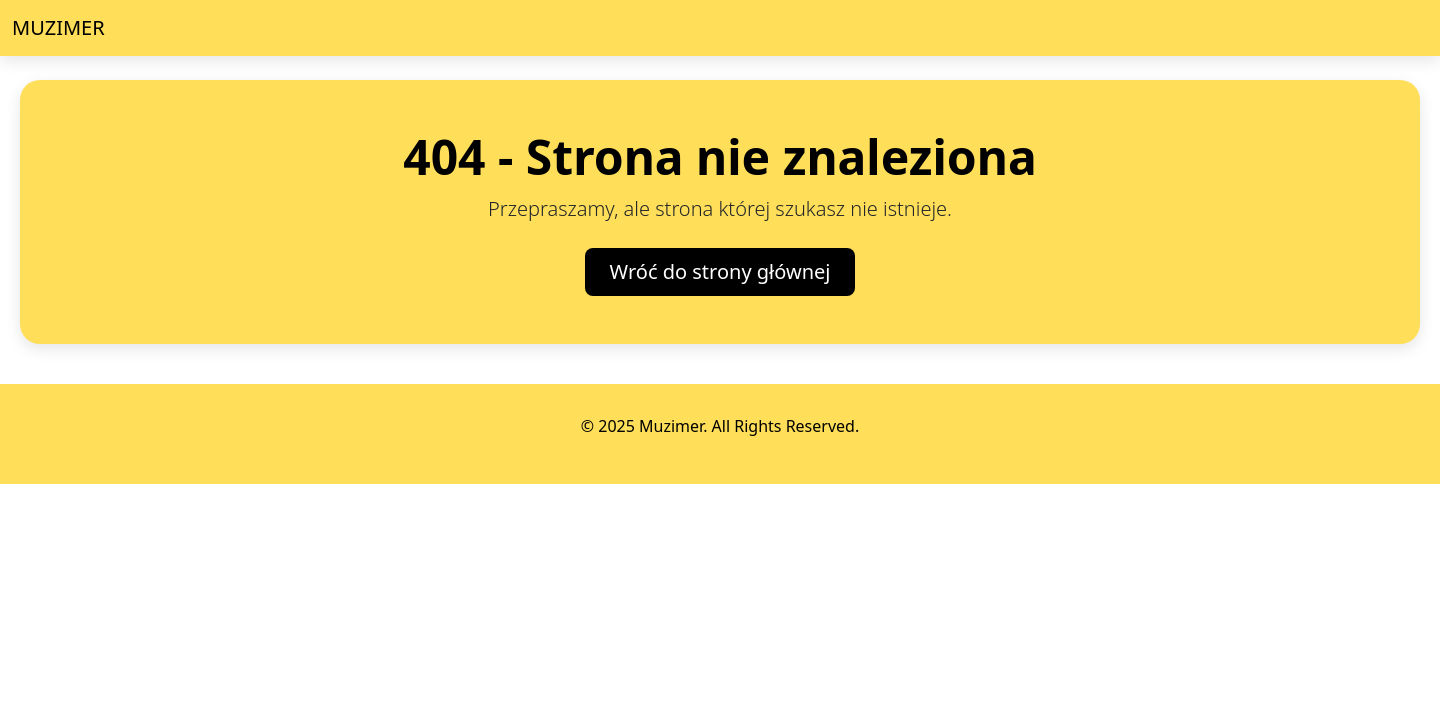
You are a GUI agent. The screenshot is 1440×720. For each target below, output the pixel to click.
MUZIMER (58, 27)
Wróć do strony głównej (720, 271)
